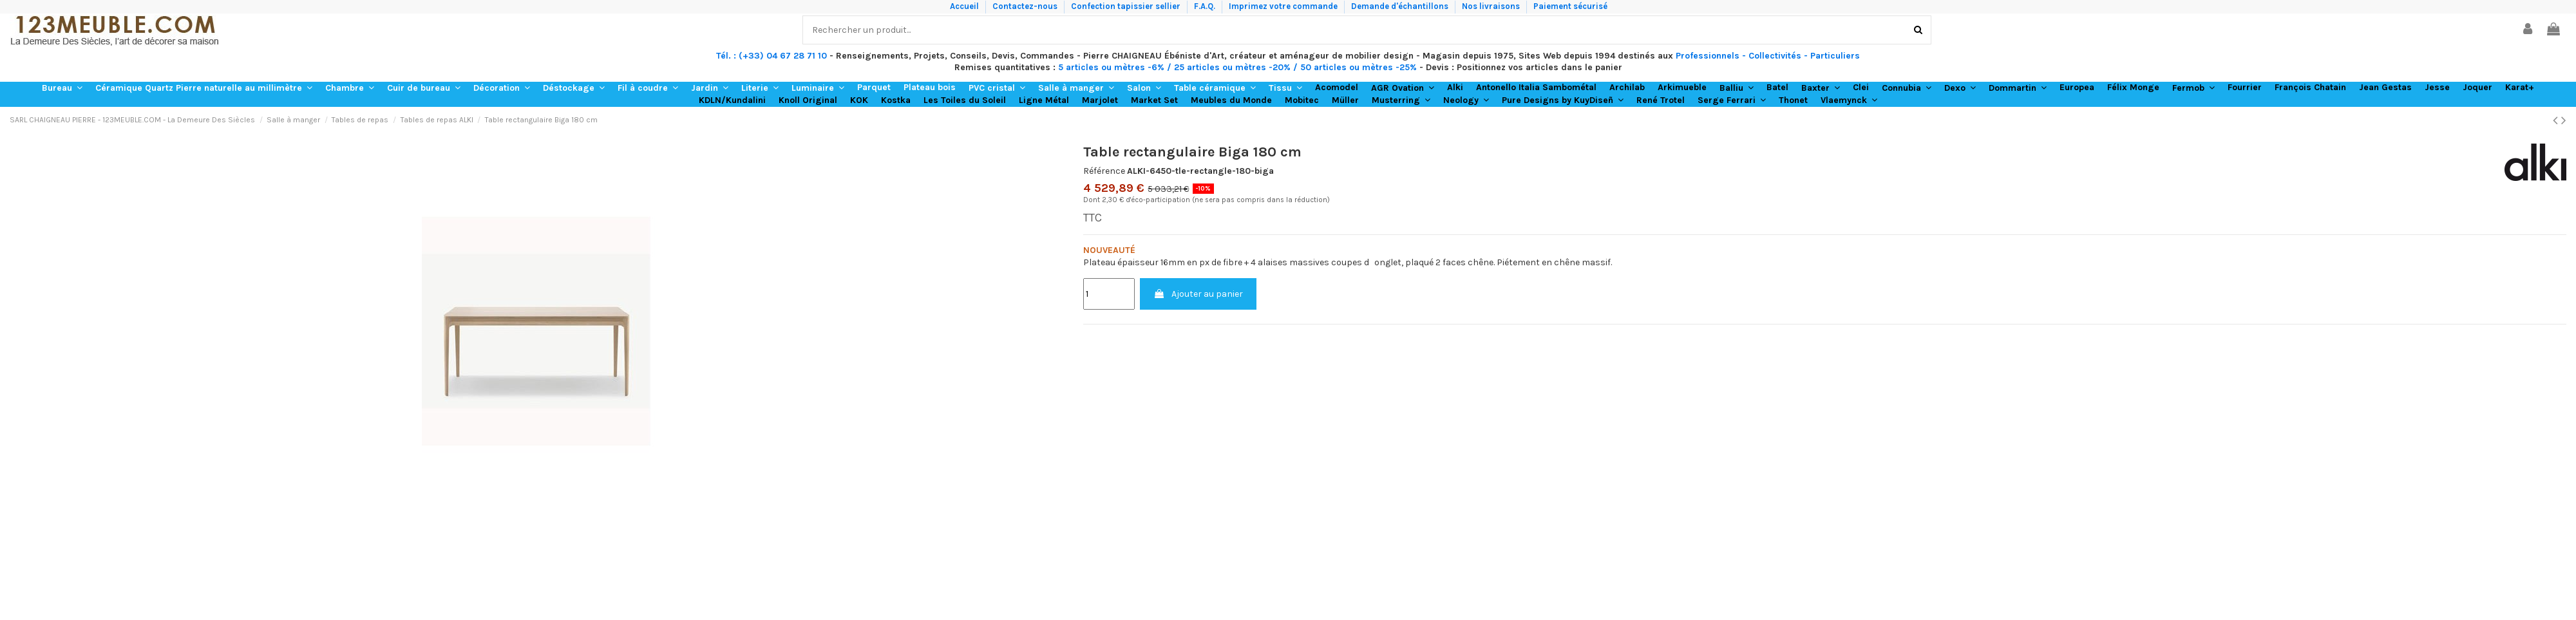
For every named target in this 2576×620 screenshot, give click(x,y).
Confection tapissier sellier (1126, 6)
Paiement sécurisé (1570, 6)
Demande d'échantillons (1400, 6)
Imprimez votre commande (1284, 6)
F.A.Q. (1205, 6)
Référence (1104, 170)
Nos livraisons (1492, 6)
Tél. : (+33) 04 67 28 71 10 (771, 55)
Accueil (965, 6)
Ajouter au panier (1198, 293)
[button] (62, 88)
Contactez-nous (1025, 6)
